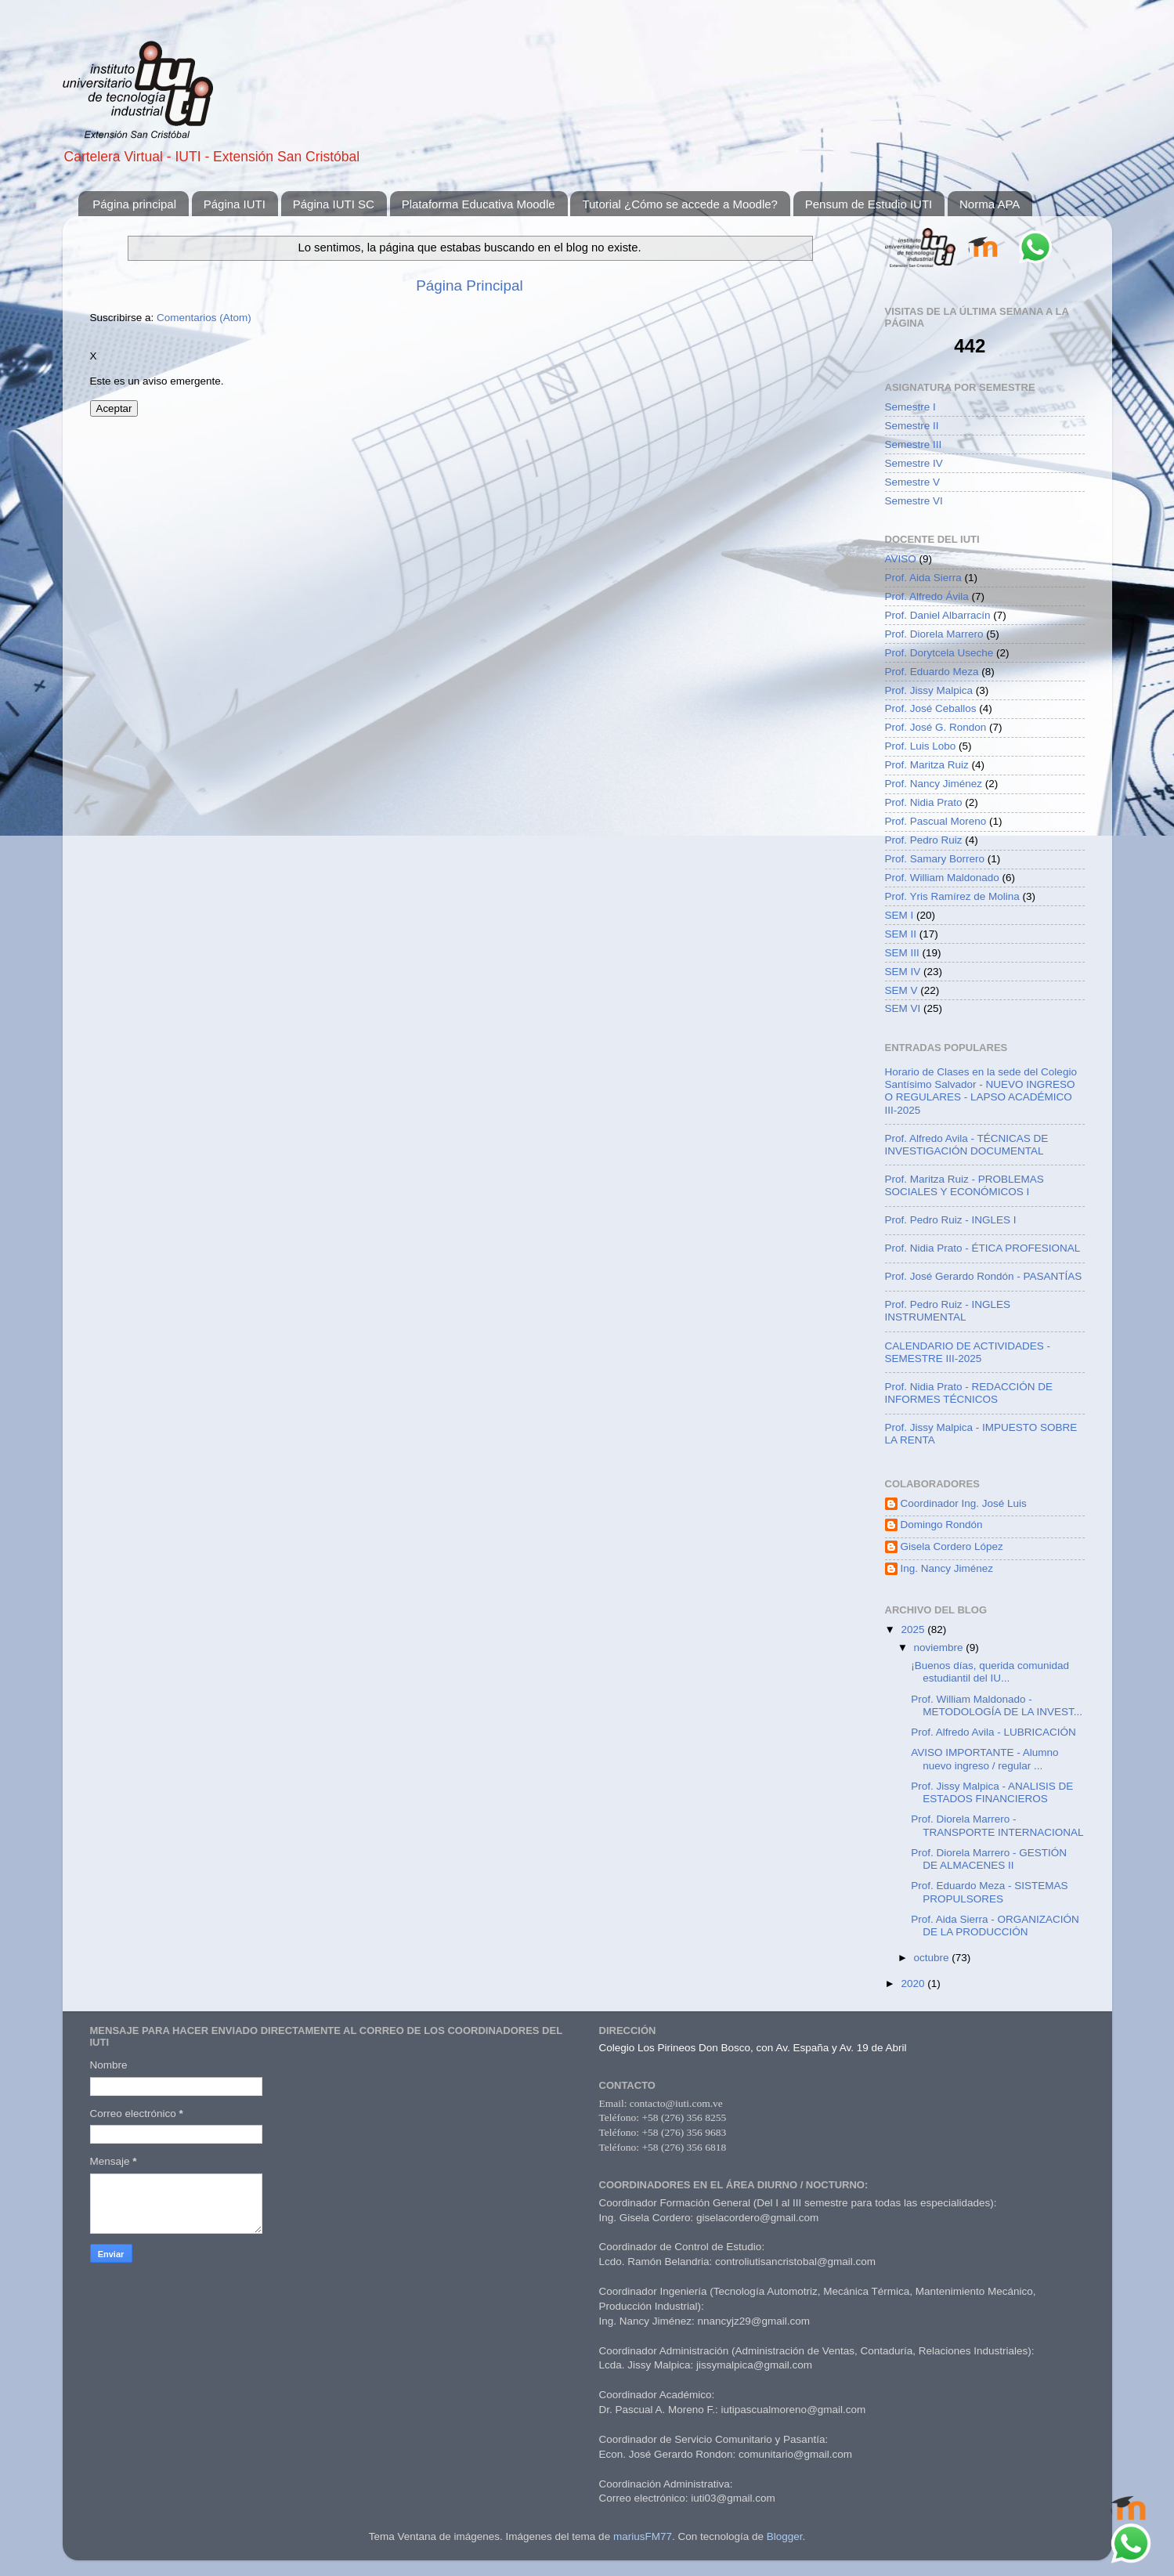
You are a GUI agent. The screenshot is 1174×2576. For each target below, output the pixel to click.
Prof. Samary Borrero (935, 859)
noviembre (940, 1647)
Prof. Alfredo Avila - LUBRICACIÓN (993, 1732)
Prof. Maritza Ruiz (927, 765)
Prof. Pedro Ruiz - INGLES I (951, 1220)
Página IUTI (235, 204)
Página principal (134, 204)
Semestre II (912, 426)
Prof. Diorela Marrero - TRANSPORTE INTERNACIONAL (997, 1825)
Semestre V (913, 482)
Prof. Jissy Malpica (929, 690)
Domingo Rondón (942, 1524)
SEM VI (903, 1008)
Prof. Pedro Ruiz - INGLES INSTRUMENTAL (948, 1311)
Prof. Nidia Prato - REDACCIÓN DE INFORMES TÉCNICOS (969, 1393)
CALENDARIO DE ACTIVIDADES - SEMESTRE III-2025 (968, 1352)
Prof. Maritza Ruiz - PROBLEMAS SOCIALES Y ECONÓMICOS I (964, 1185)
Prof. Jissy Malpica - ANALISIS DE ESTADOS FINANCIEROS (992, 1792)
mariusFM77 (642, 2536)
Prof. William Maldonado (942, 877)
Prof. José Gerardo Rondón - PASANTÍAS (983, 1276)
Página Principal (469, 285)
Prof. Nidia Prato (924, 802)
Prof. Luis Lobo (920, 746)
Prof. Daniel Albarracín (938, 615)
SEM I (899, 915)
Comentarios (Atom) (204, 317)
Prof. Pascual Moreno (936, 821)
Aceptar (114, 408)
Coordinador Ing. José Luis (964, 1503)
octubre (933, 1958)
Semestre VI (914, 501)
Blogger (785, 2536)
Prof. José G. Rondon (936, 727)
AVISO (900, 559)
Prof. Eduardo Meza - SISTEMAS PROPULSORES (989, 1892)
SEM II (901, 934)
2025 (914, 1629)
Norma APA (989, 204)
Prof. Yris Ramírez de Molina (952, 896)
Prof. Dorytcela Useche (939, 653)
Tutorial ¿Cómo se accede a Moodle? (680, 204)
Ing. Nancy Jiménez (947, 1568)
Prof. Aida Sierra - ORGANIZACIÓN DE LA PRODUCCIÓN (995, 1925)
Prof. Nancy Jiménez (934, 783)
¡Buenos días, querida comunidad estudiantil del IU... (990, 1672)
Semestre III (913, 444)
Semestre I (910, 407)
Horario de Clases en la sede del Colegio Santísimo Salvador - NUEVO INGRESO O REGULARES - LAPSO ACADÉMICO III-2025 (981, 1091)
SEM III (902, 953)
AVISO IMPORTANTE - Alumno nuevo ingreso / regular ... (984, 1759)
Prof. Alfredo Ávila (927, 596)
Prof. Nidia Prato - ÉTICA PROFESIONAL (983, 1248)
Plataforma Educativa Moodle (478, 204)
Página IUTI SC (333, 204)
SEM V (901, 990)
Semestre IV (914, 463)
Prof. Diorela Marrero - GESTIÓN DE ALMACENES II (989, 1859)
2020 (914, 1983)
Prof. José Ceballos (931, 708)
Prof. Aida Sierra (923, 577)
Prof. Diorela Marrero (934, 634)
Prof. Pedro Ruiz (924, 840)
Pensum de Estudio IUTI (869, 204)
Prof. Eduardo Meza (932, 671)
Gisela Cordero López (952, 1546)
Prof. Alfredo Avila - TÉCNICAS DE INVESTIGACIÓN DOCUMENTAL (967, 1145)
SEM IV (903, 971)
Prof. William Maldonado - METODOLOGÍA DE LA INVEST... (996, 1705)
